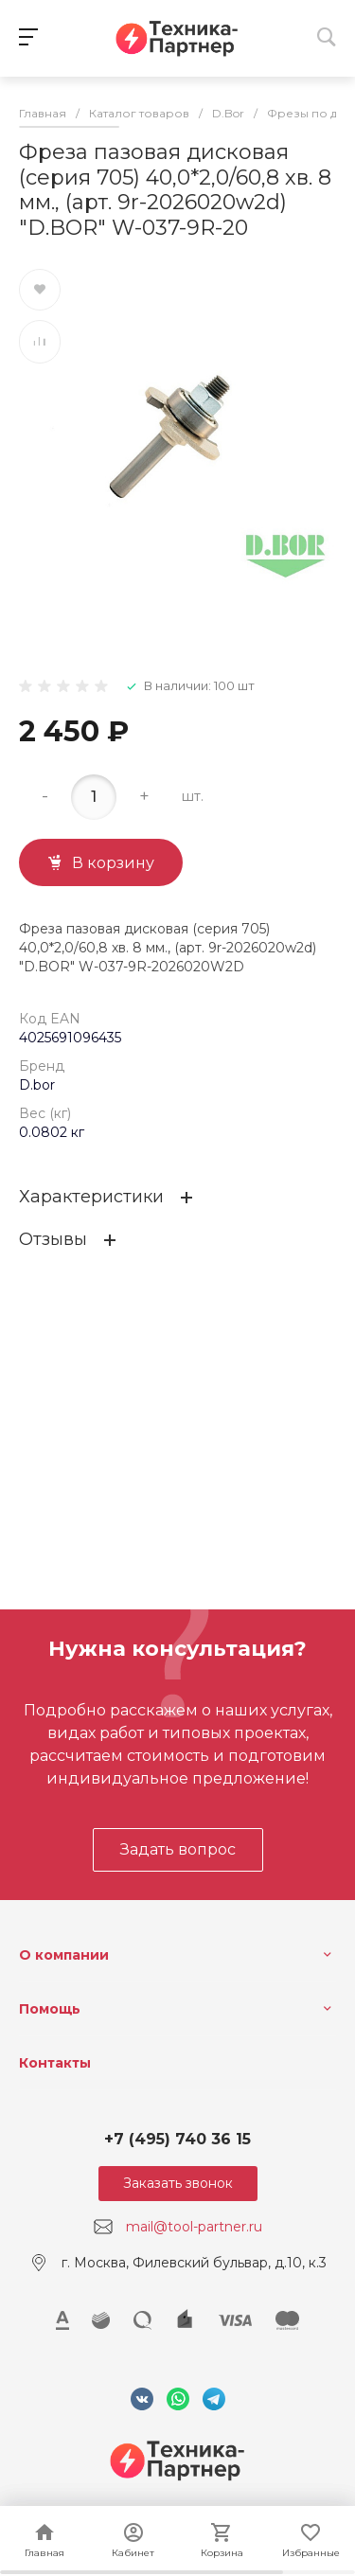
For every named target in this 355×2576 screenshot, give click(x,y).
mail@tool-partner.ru (194, 2226)
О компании (64, 1954)
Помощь (49, 2008)
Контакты (55, 2062)
